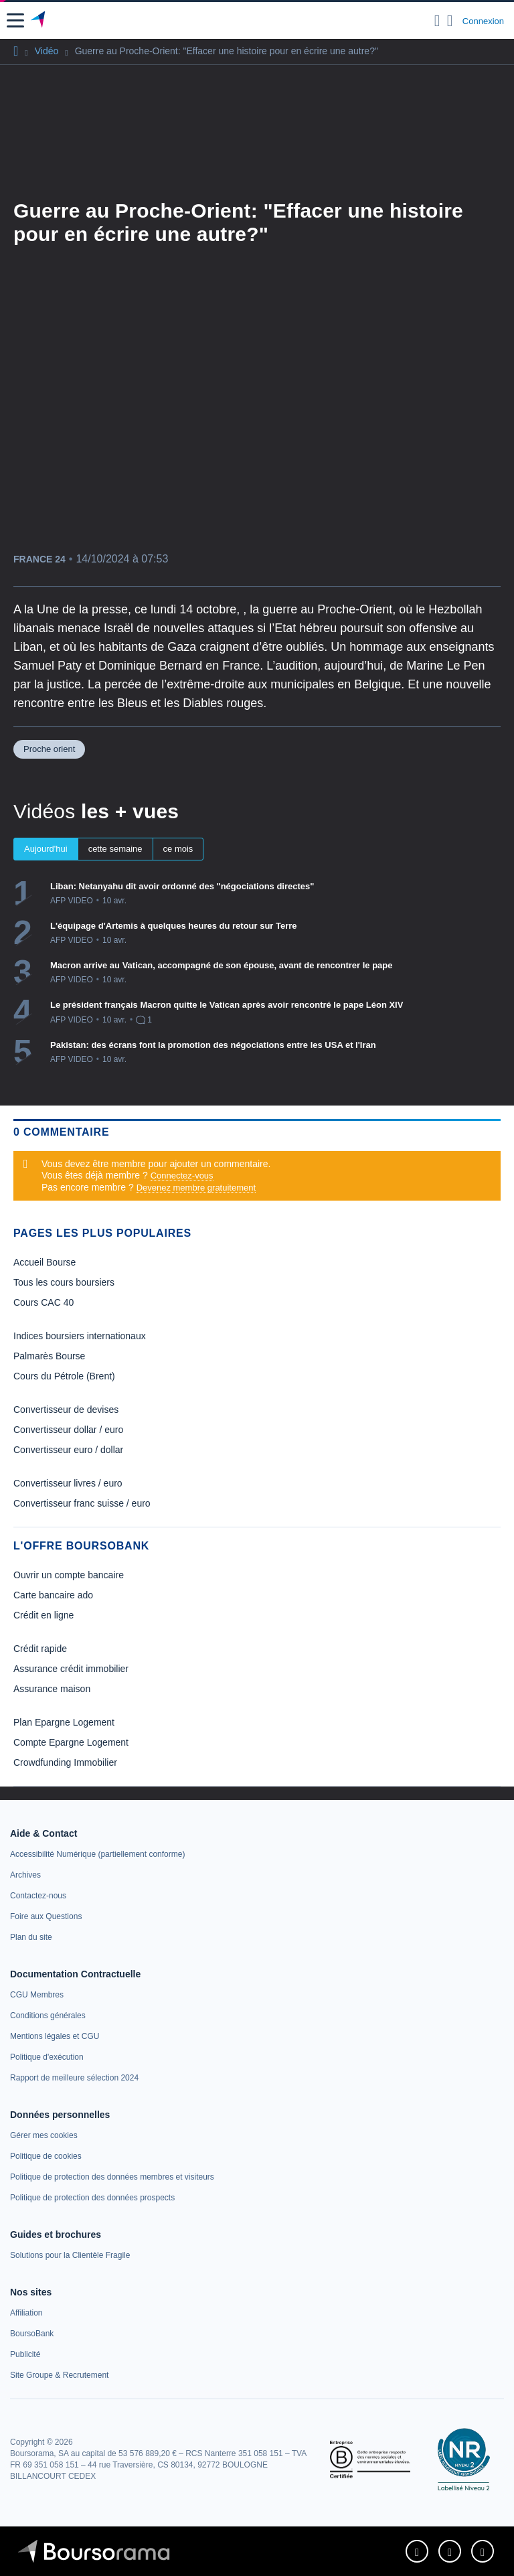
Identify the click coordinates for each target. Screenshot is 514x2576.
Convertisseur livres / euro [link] (67, 1483)
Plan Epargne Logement (63, 1722)
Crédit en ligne (43, 1615)
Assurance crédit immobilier (70, 1668)
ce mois (178, 849)
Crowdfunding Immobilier (65, 1762)
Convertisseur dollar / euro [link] (68, 1429)
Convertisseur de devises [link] (65, 1409)
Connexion (483, 21)
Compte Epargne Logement (70, 1742)
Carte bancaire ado (53, 1595)
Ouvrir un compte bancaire (68, 1575)
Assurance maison (51, 1688)
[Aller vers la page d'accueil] (39, 20)
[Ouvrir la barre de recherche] (437, 21)
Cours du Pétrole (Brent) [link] (64, 1376)
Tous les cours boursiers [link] (63, 1282)
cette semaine (115, 849)
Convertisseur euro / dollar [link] (68, 1449)
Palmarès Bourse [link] (49, 1356)
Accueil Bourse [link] (44, 1262)
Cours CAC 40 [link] (43, 1302)
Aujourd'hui (46, 849)
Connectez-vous (182, 1175)
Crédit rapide (40, 1648)
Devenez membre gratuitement (196, 1188)
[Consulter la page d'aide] (450, 21)
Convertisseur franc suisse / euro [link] (82, 1503)
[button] (15, 20)
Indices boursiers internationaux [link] (79, 1336)
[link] (97, 1854)
